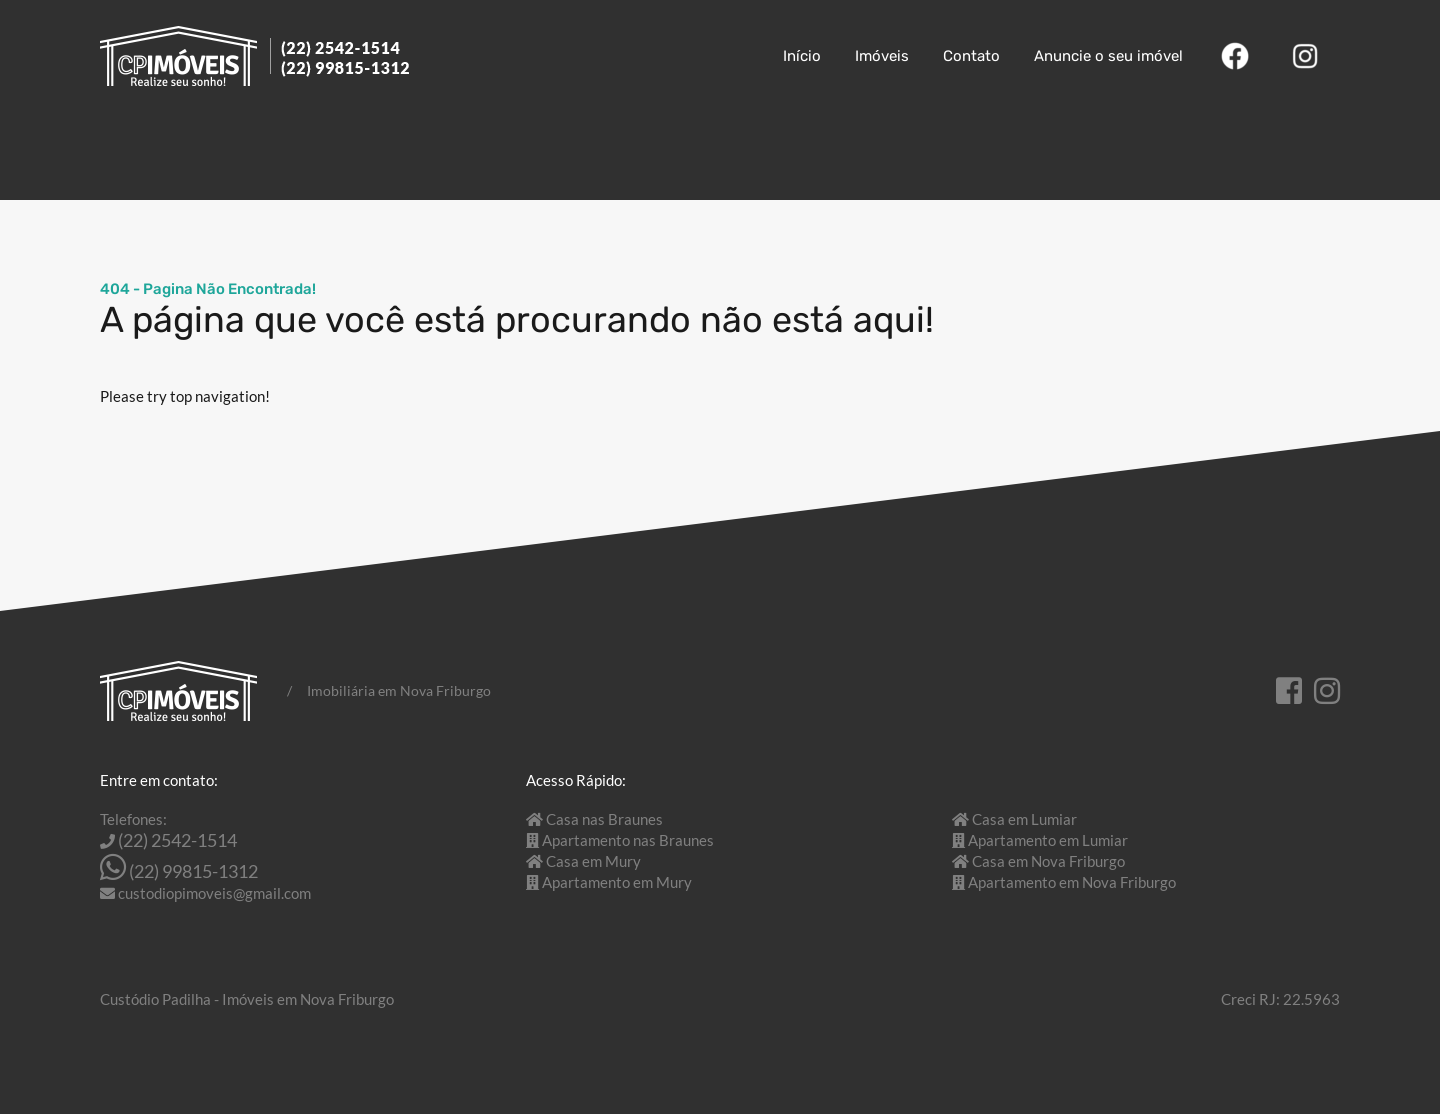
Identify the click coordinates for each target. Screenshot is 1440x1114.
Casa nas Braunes (604, 819)
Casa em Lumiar (1024, 819)
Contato (971, 56)
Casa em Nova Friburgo (1048, 861)
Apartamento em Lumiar (1048, 840)
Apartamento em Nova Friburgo (1072, 882)
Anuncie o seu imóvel (1108, 56)
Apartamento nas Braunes (628, 840)
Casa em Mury (593, 861)
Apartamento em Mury (617, 882)
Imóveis (882, 56)
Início (802, 56)
